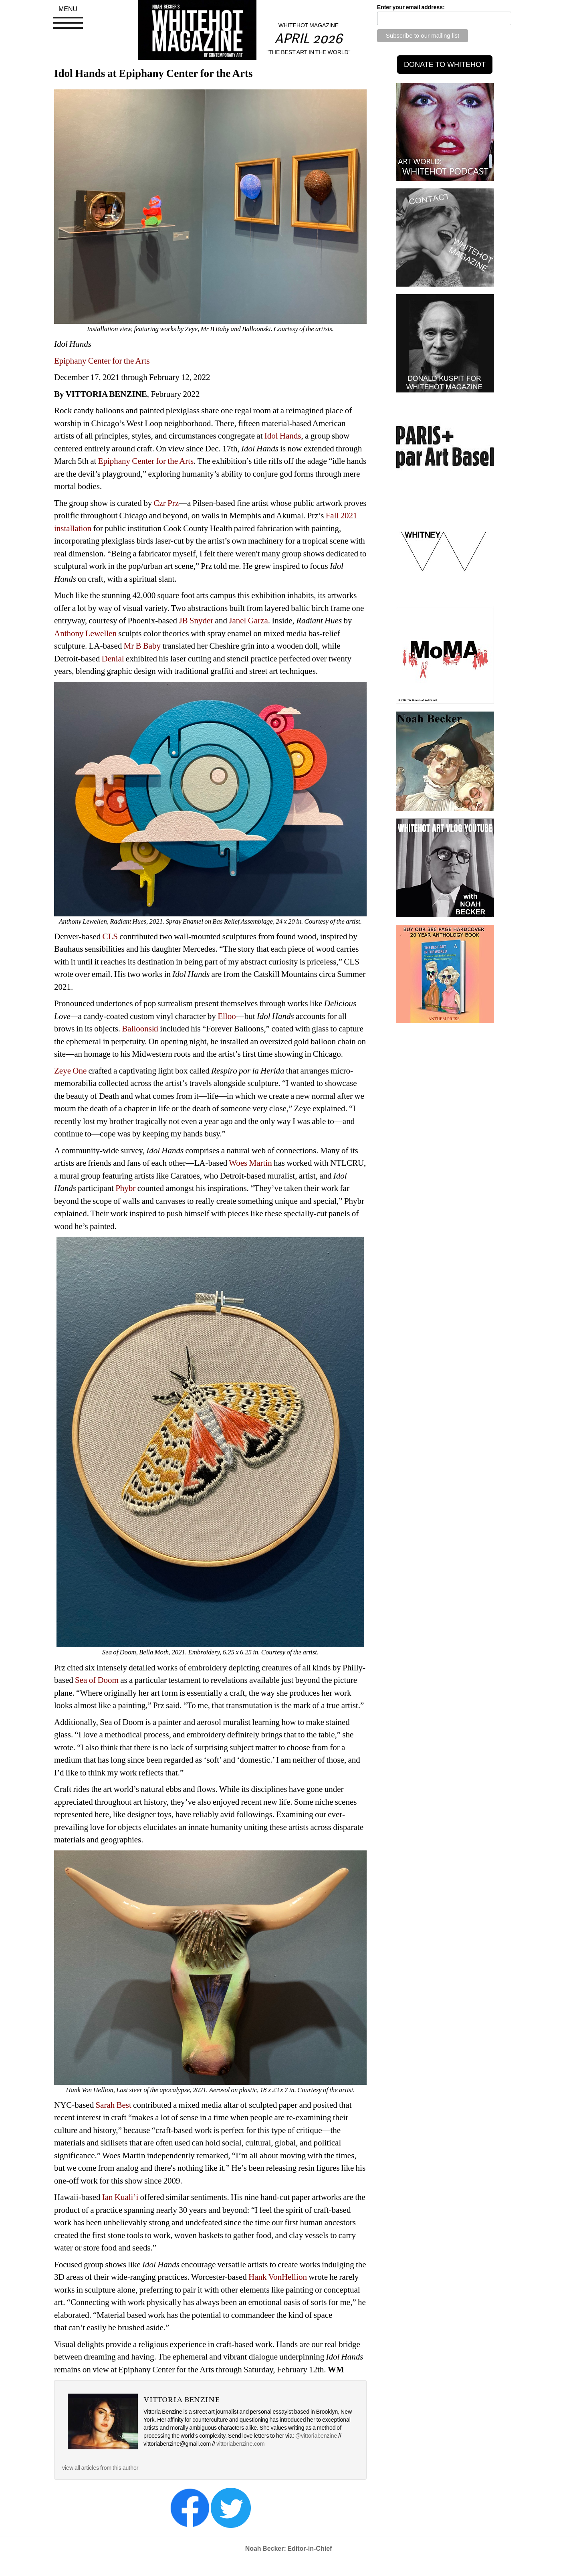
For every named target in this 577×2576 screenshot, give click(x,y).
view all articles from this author (100, 2468)
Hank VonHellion (277, 2277)
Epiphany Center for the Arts (102, 361)
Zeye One (70, 1071)
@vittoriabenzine (316, 2435)
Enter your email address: (411, 7)
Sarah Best (113, 2105)
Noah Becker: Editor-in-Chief (288, 2548)
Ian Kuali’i (120, 2197)
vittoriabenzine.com (240, 2444)
